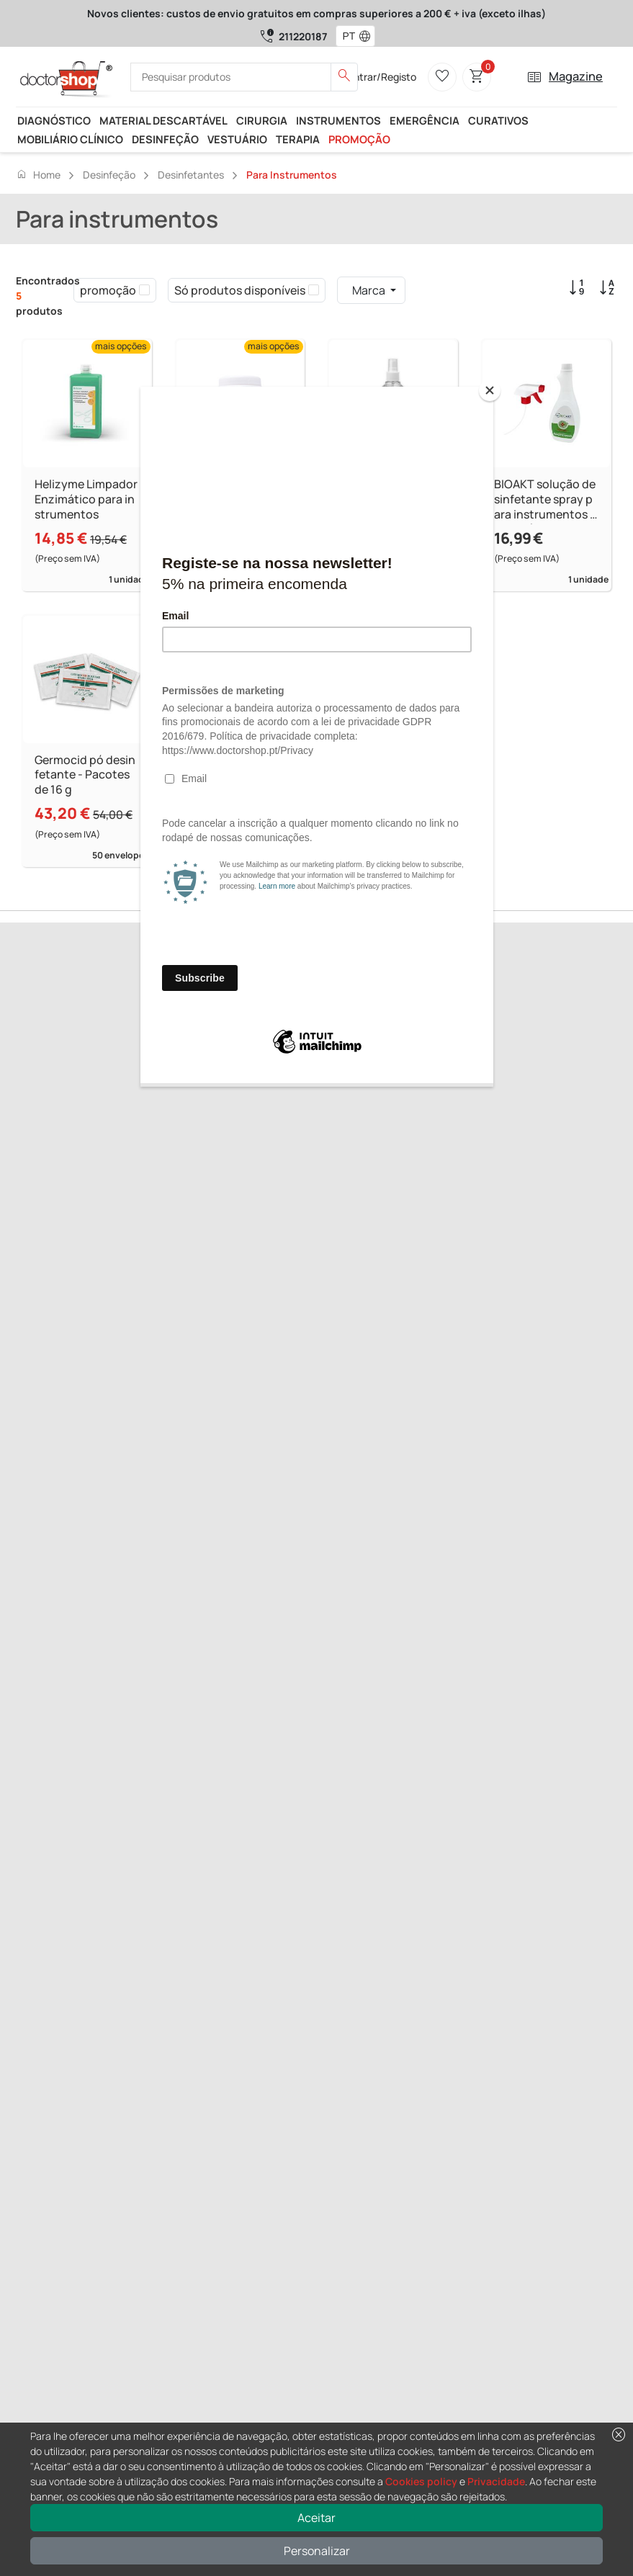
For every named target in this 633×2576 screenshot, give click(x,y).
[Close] (489, 390)
